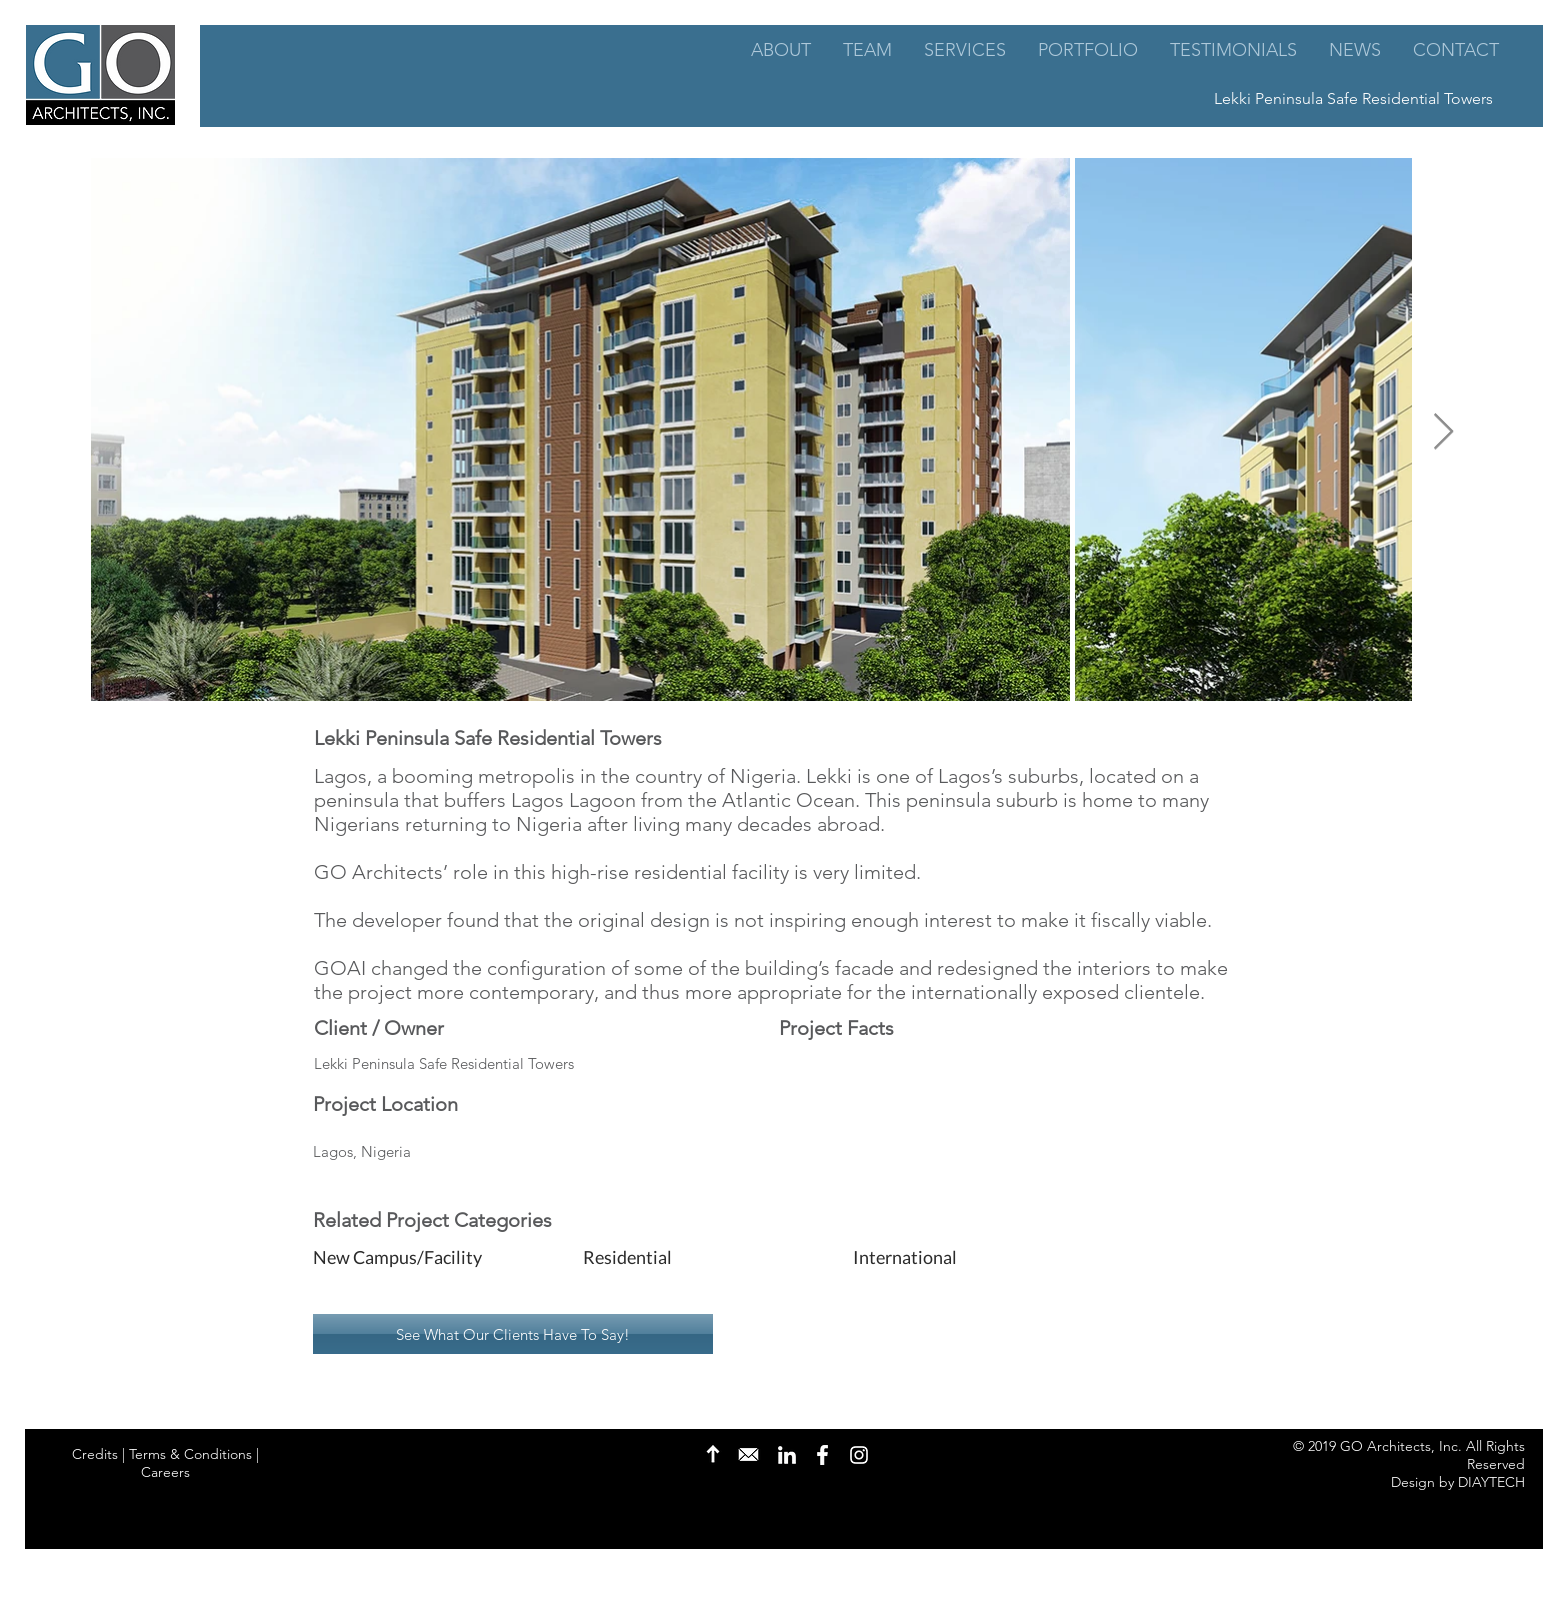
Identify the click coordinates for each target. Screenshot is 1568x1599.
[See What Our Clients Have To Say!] (513, 1334)
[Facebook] (822, 1455)
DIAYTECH (1491, 1482)
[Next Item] (1443, 432)
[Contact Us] (748, 1454)
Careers (165, 1472)
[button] (432, 1258)
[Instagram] (859, 1455)
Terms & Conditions (190, 1454)
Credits (95, 1454)
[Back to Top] (713, 1454)
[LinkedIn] (787, 1455)
